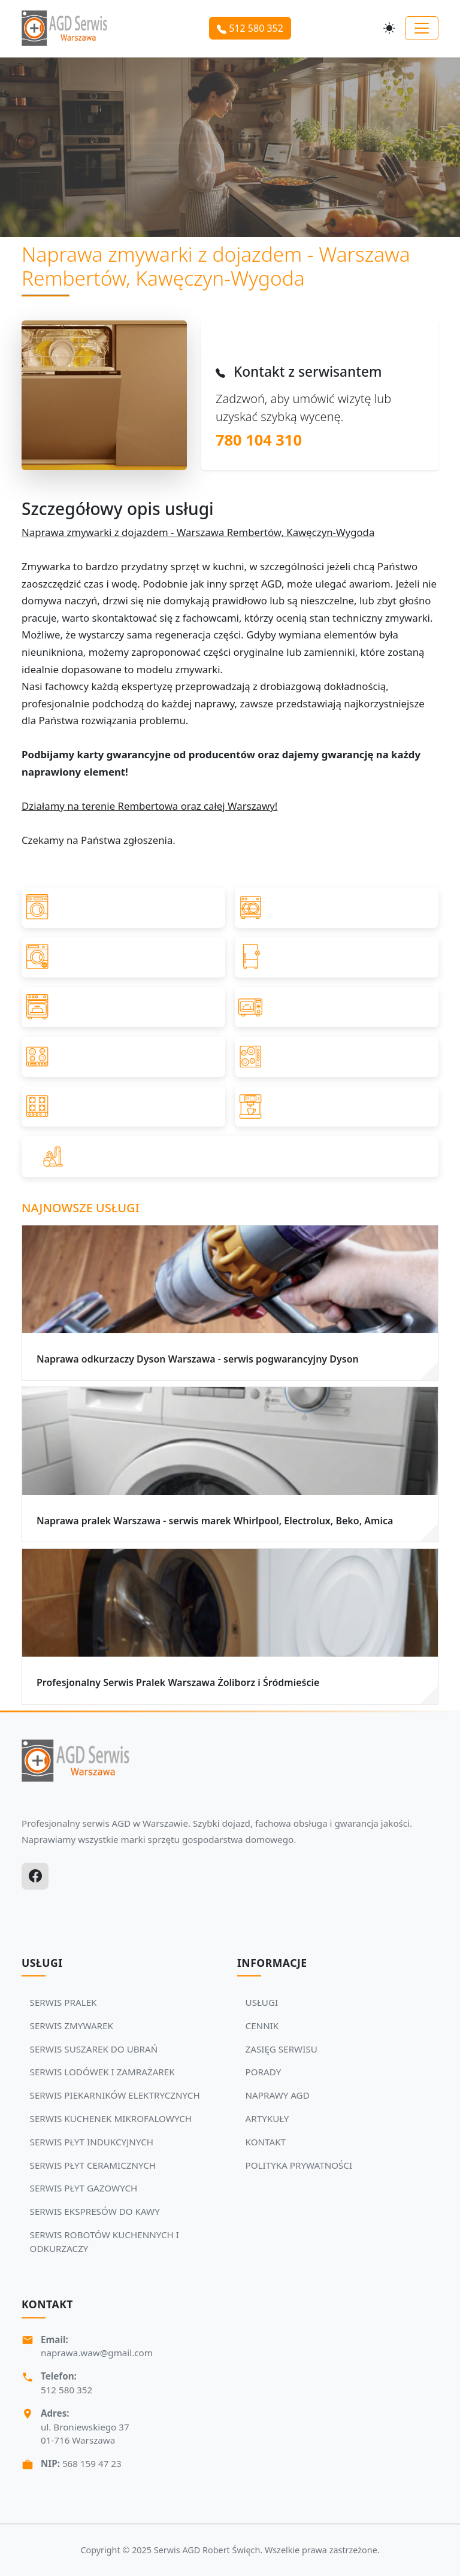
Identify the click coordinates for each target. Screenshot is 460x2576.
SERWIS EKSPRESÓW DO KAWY (95, 2211)
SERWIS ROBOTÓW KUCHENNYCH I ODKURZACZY (104, 2241)
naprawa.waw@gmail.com (97, 2353)
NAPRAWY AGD (278, 2095)
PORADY (264, 2072)
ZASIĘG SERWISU (281, 2049)
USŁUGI (262, 2002)
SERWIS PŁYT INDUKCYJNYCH (91, 2142)
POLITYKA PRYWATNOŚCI (299, 2165)
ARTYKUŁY (267, 2118)
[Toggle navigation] (421, 28)
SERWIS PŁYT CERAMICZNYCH (93, 2165)
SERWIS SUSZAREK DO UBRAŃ (94, 2049)
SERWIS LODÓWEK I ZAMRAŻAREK (102, 2072)
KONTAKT (266, 2142)
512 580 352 (250, 28)
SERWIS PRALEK (63, 2002)
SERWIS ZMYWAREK (71, 2026)
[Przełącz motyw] (389, 28)
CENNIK (262, 2026)
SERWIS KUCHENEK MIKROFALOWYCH (111, 2118)
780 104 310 (259, 439)
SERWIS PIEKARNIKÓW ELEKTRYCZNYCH (115, 2095)
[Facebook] (35, 1876)
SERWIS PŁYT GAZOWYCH (84, 2188)
